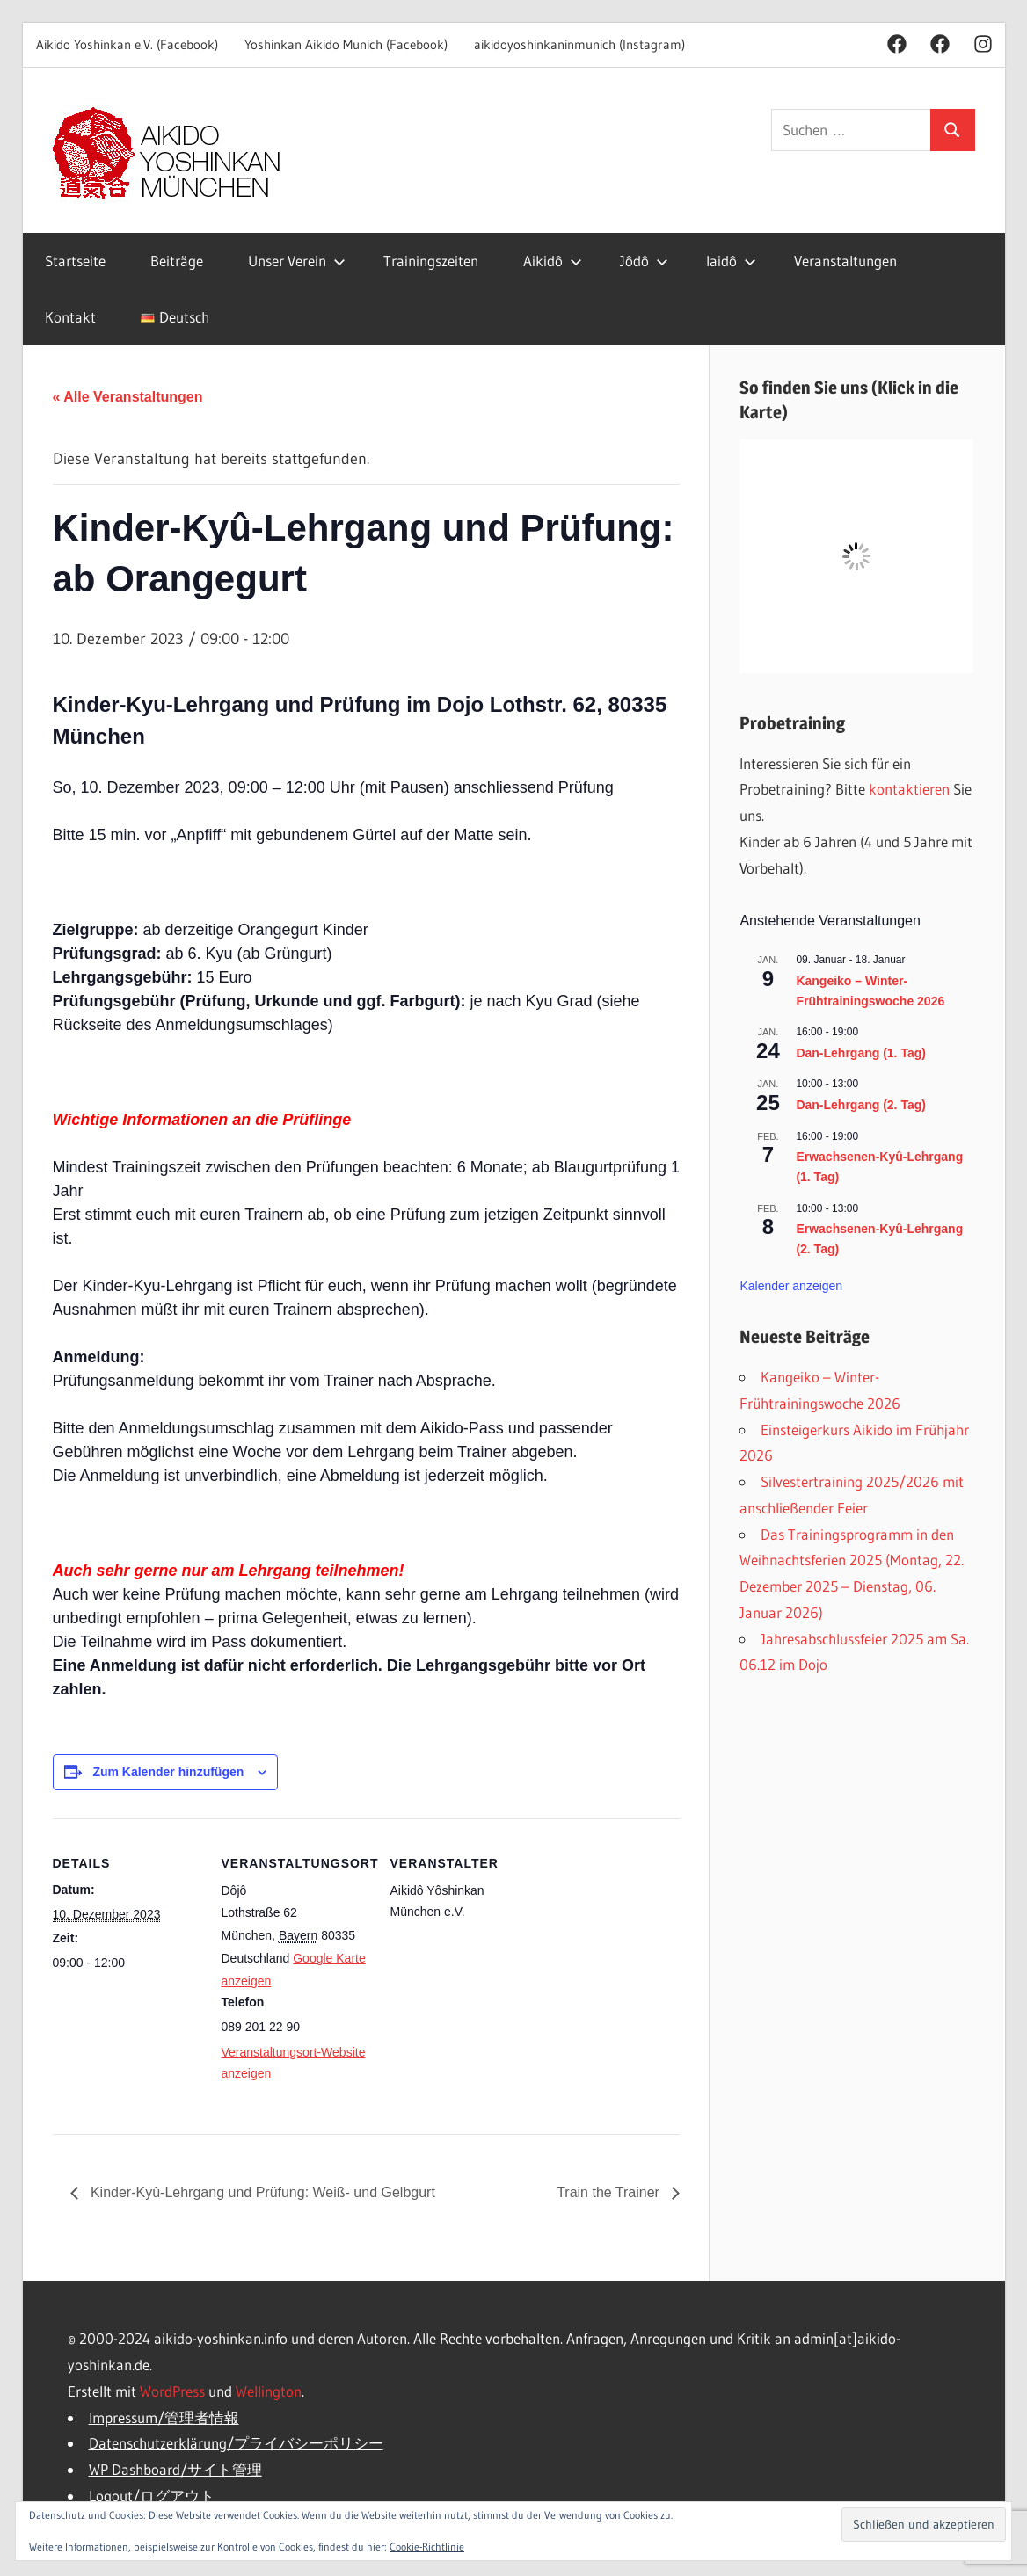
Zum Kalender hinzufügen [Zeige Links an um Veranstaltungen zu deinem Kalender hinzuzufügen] (168, 1772)
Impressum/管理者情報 (164, 2417)
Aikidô (552, 260)
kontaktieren (909, 789)
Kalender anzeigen (790, 1286)
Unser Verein (297, 260)
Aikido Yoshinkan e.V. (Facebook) (127, 44)
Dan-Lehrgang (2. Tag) (861, 1105)
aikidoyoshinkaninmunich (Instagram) (579, 44)
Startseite (75, 260)
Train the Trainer (610, 2192)
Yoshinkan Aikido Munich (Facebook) (346, 44)
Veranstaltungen (845, 260)
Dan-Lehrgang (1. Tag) (861, 1053)
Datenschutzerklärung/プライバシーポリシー (236, 2443)
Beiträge (176, 260)
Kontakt (70, 317)
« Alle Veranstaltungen (128, 396)
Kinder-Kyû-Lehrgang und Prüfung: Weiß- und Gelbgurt (261, 2192)
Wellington (269, 2391)
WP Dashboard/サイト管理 (175, 2469)
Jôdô (644, 260)
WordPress (172, 2391)
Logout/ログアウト (152, 2495)
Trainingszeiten (430, 260)
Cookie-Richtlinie (427, 2546)
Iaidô (731, 260)
